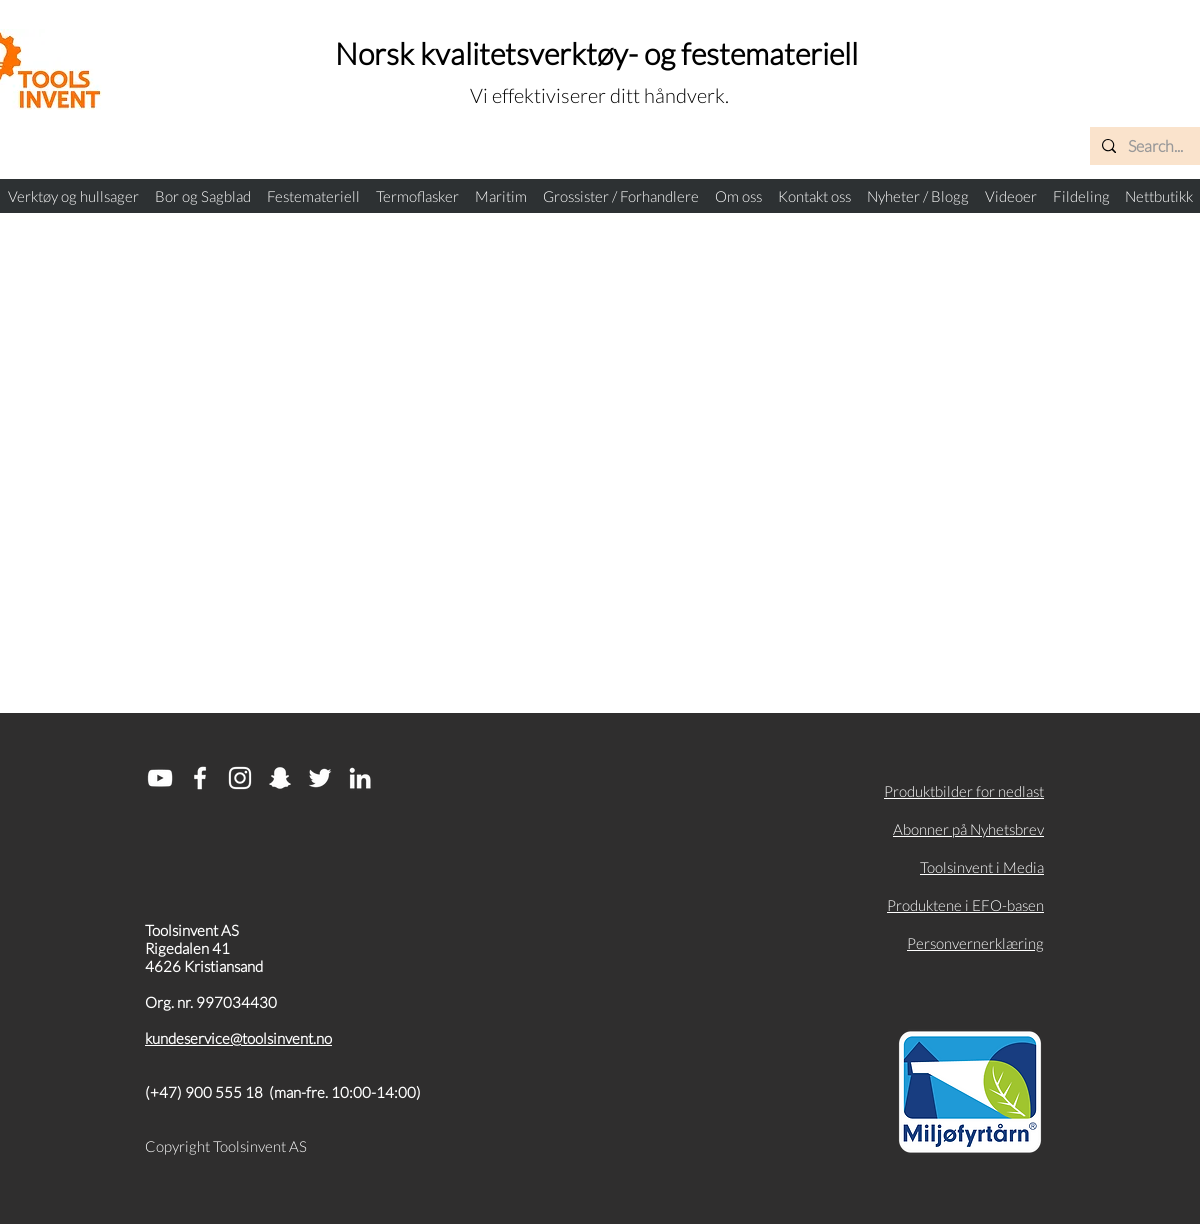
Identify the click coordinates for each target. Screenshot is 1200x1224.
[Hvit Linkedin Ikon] (360, 778)
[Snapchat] (280, 778)
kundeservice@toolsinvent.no (238, 1038)
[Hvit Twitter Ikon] (320, 778)
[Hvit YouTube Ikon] (160, 778)
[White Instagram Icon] (240, 778)
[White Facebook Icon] (200, 778)
